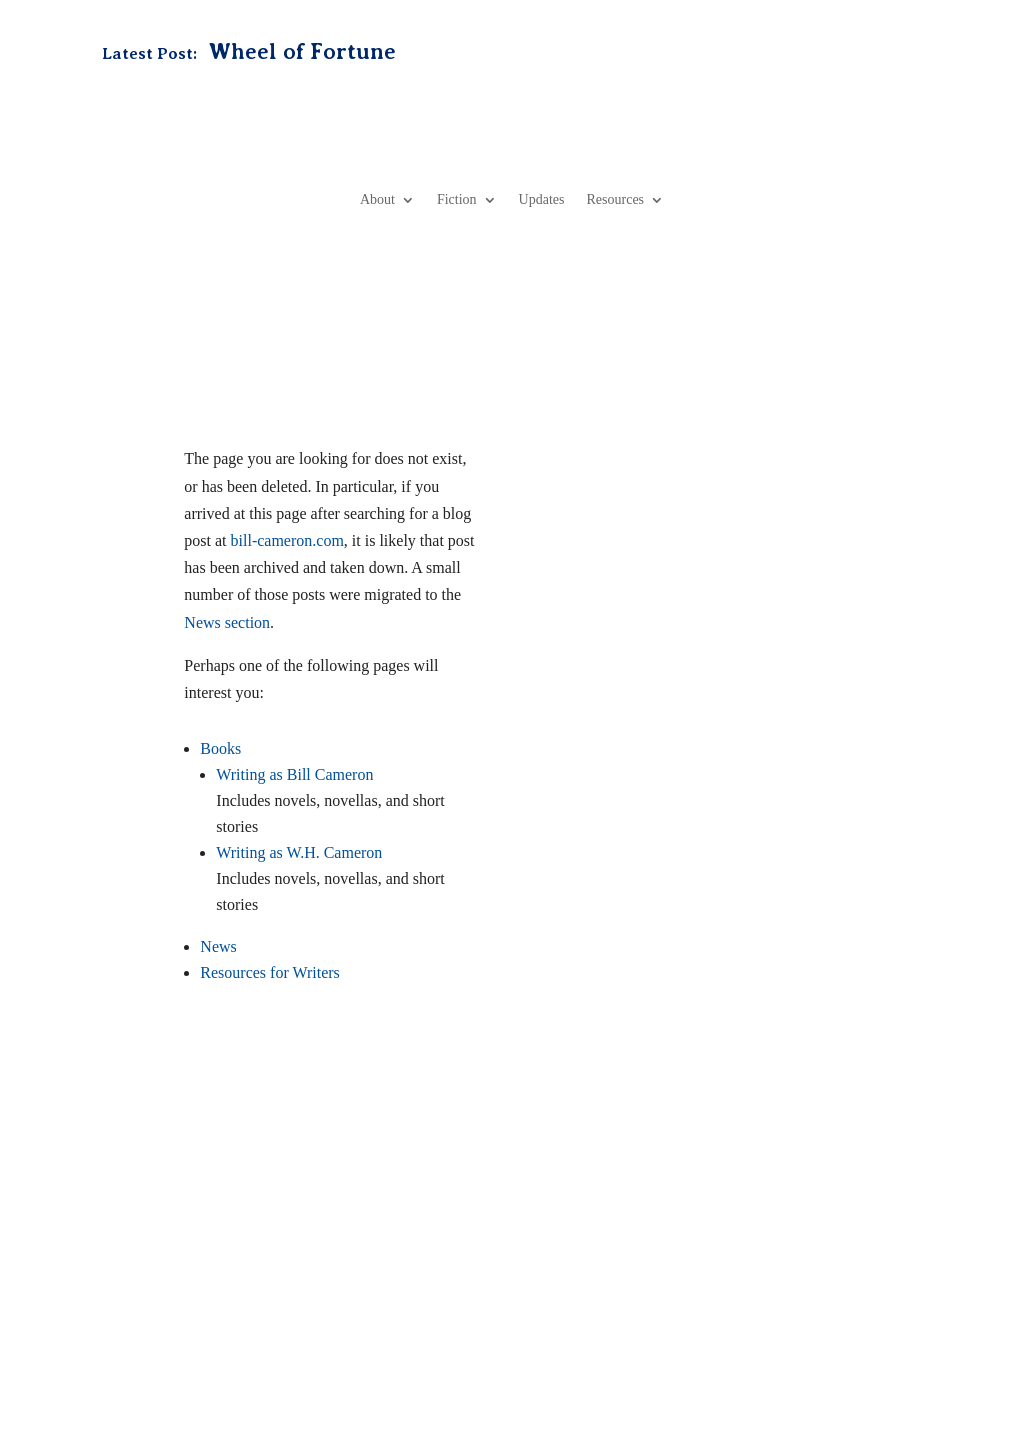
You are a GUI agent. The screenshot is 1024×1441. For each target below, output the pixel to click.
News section (227, 622)
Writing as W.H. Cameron (299, 852)
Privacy (381, 1349)
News (218, 946)
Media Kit (625, 1263)
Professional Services (737, 1263)
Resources (616, 199)
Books (220, 748)
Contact (554, 1263)
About (377, 199)
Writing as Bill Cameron (294, 774)
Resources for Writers (269, 972)
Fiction (457, 199)
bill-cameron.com (287, 540)
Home (244, 1263)
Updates (542, 199)
